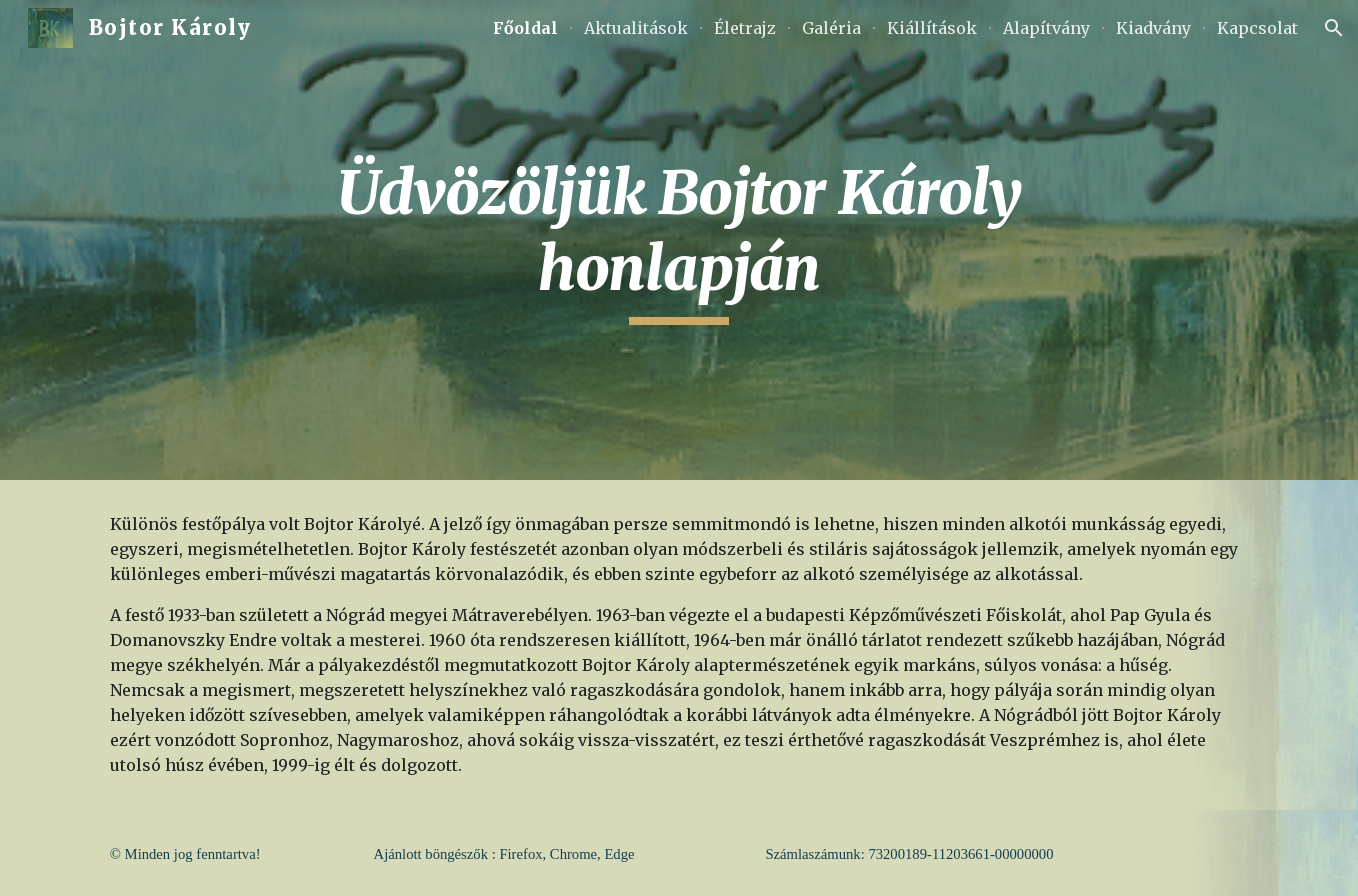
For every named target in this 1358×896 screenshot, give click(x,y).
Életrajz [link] (745, 28)
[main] (679, 239)
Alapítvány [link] (1046, 28)
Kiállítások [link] (932, 28)
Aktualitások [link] (636, 28)
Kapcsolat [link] (1257, 28)
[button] (1334, 28)
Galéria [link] (831, 28)
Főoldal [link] (525, 28)
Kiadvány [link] (1153, 28)
